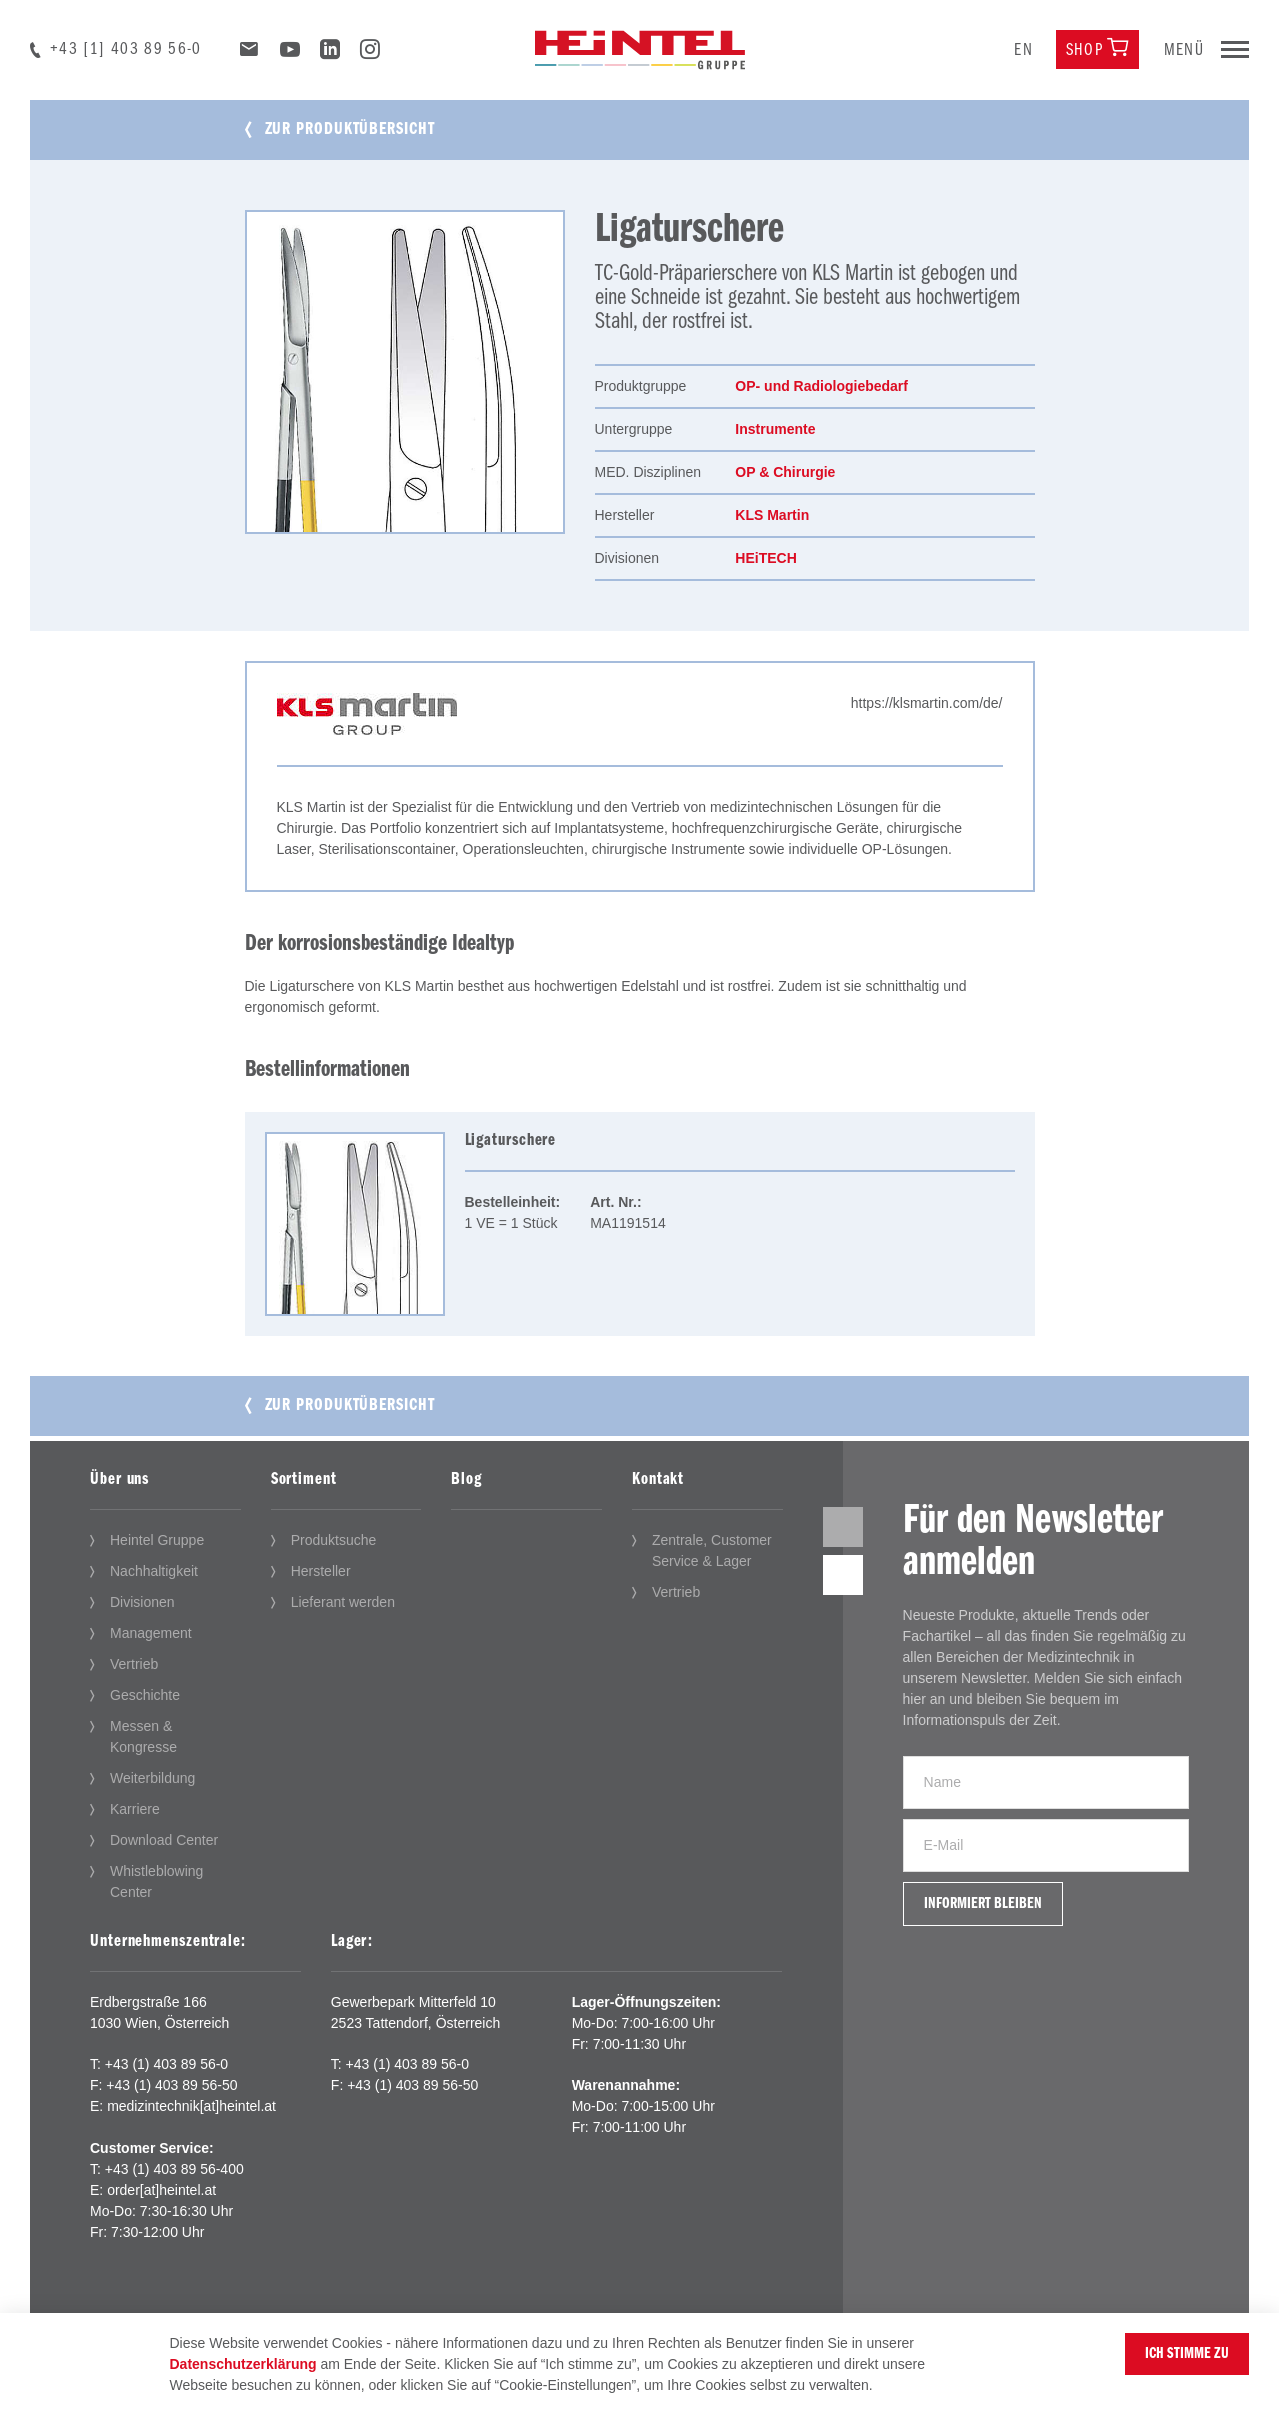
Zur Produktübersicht (350, 129)
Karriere (135, 1809)
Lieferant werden (343, 1602)
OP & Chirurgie (785, 472)
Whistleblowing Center (156, 1881)
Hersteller (321, 1571)
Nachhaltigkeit (154, 1571)
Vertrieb (134, 1664)
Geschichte (145, 1695)
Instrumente (775, 429)
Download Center (164, 1840)
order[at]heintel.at (161, 2190)
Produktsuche (334, 1540)
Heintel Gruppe (157, 1540)
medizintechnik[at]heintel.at (191, 2106)
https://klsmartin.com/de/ (927, 703)
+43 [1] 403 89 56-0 (126, 49)
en (1023, 50)
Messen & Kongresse (143, 1736)
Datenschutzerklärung (243, 2364)
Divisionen (142, 1602)
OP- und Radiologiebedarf (821, 386)
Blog (466, 1479)
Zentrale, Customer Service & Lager (712, 1550)
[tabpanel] (405, 372)
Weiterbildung (152, 1778)
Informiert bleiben (983, 1904)
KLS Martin (772, 515)
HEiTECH (765, 558)
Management (151, 1633)
